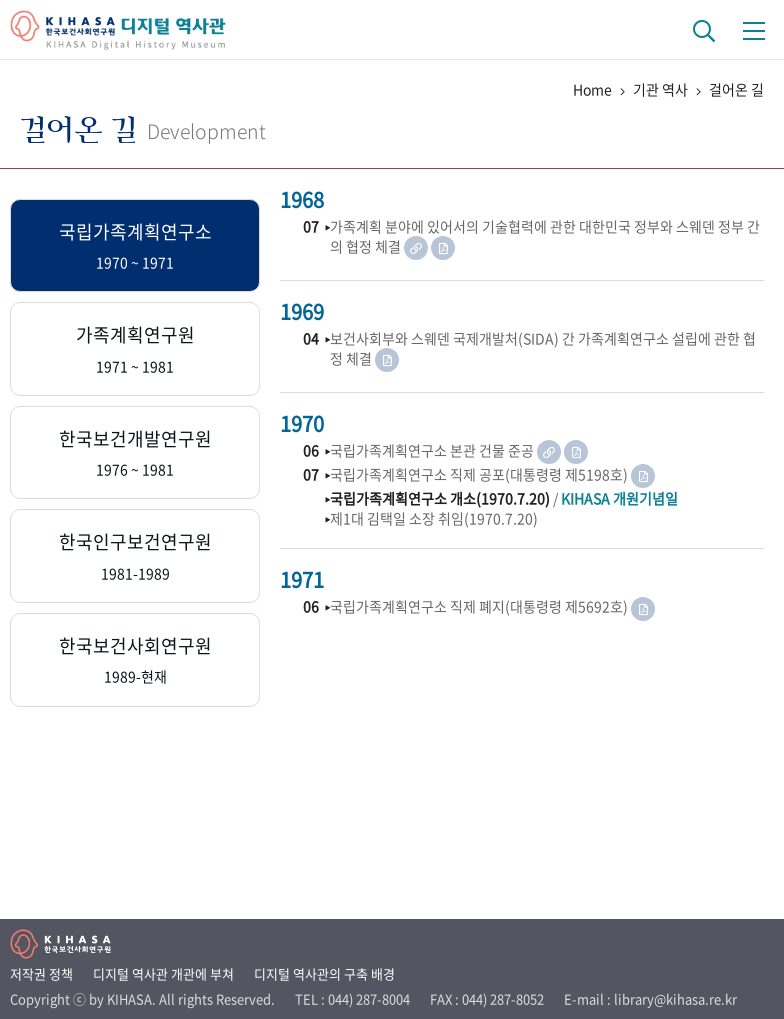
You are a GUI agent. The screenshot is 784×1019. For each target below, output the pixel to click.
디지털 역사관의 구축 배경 (324, 973)
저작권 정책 (41, 973)
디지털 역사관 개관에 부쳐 (163, 973)
